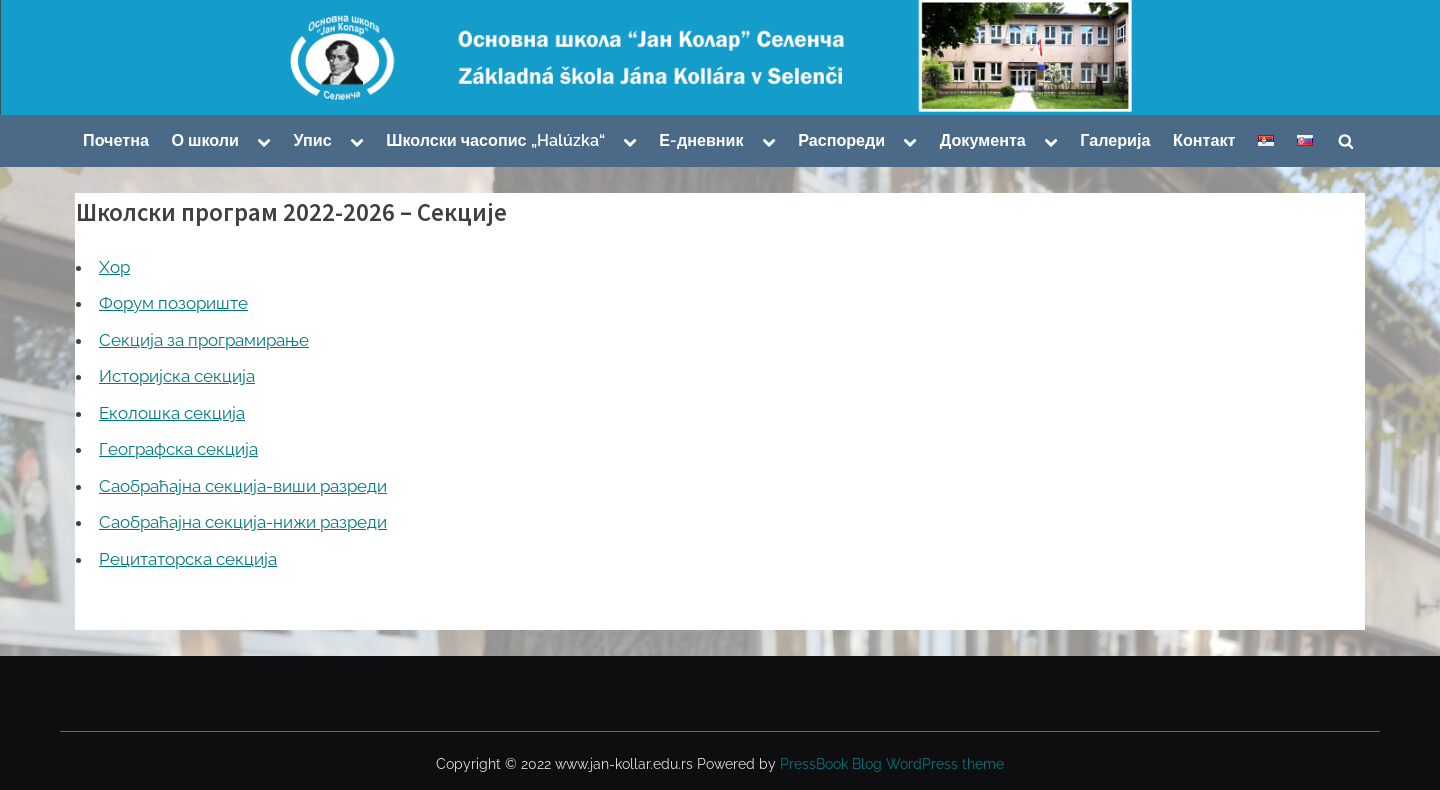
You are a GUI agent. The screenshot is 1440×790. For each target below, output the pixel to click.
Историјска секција (177, 376)
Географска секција (178, 449)
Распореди (841, 140)
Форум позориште (173, 303)
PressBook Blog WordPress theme (892, 764)
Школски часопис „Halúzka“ (495, 140)
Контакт (1204, 140)
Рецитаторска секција (188, 559)
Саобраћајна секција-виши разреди (243, 486)
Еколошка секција (172, 413)
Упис (313, 140)
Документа (983, 140)
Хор (114, 267)
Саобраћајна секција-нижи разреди (243, 522)
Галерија (1115, 140)
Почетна (116, 140)
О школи (205, 140)
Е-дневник (701, 140)
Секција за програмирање (204, 340)
